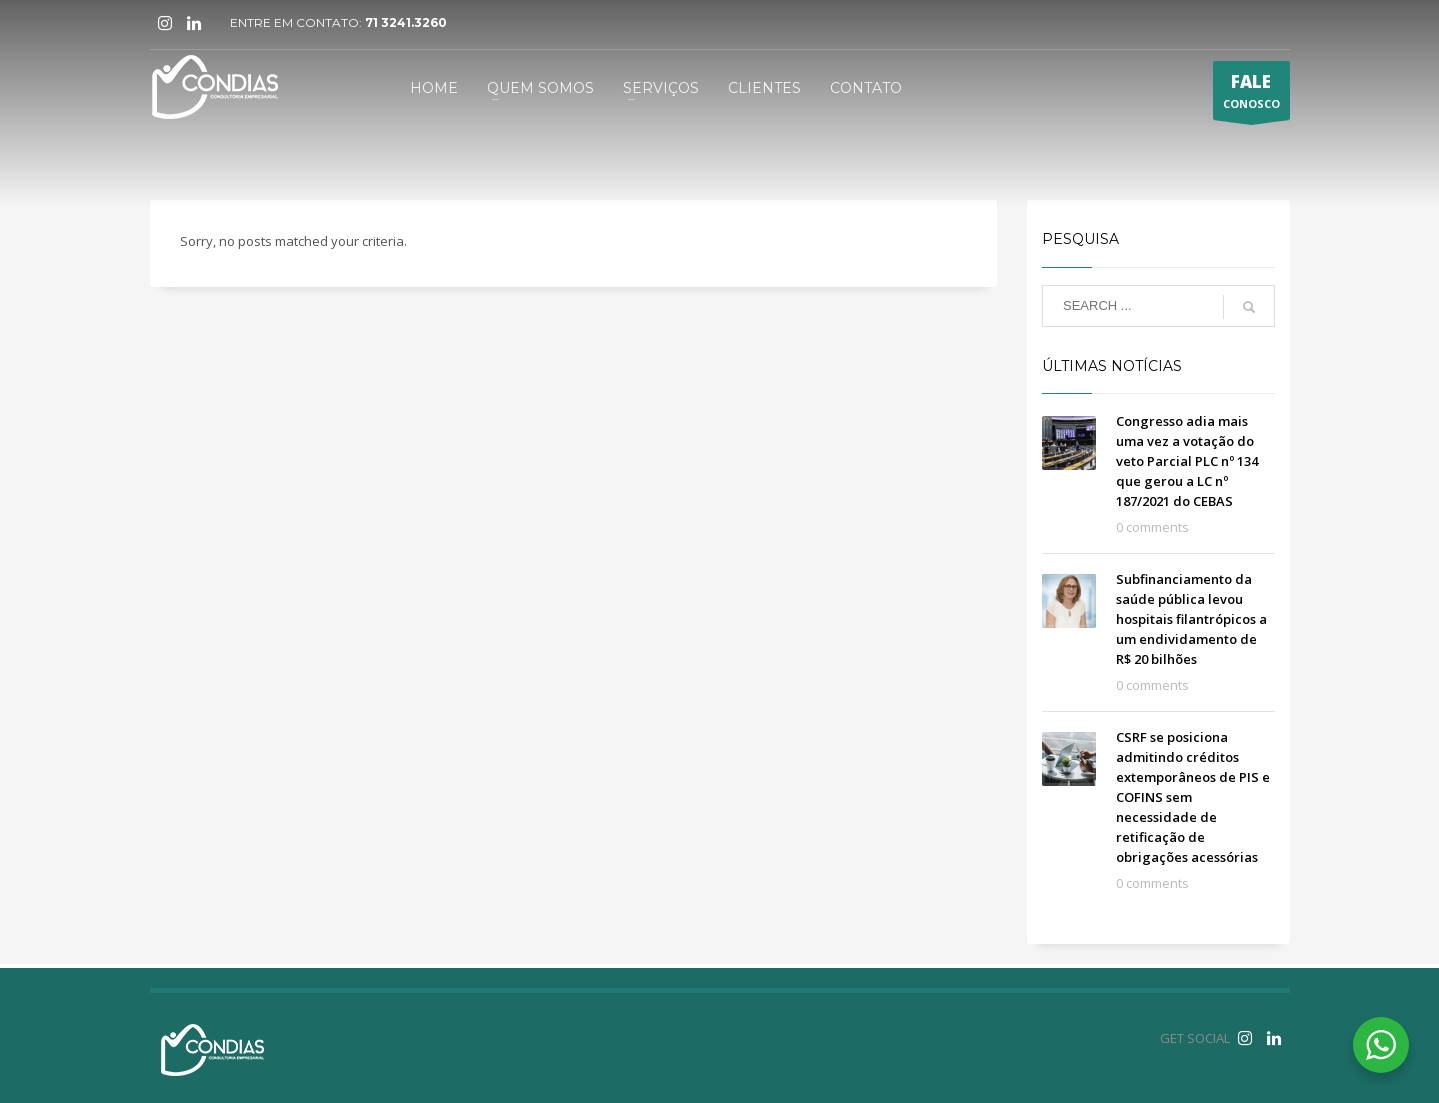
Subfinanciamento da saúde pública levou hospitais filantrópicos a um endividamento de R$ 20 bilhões (1191, 619)
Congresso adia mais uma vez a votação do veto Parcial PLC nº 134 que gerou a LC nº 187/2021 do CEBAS (1187, 461)
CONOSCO (1251, 95)
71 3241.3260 (406, 22)
